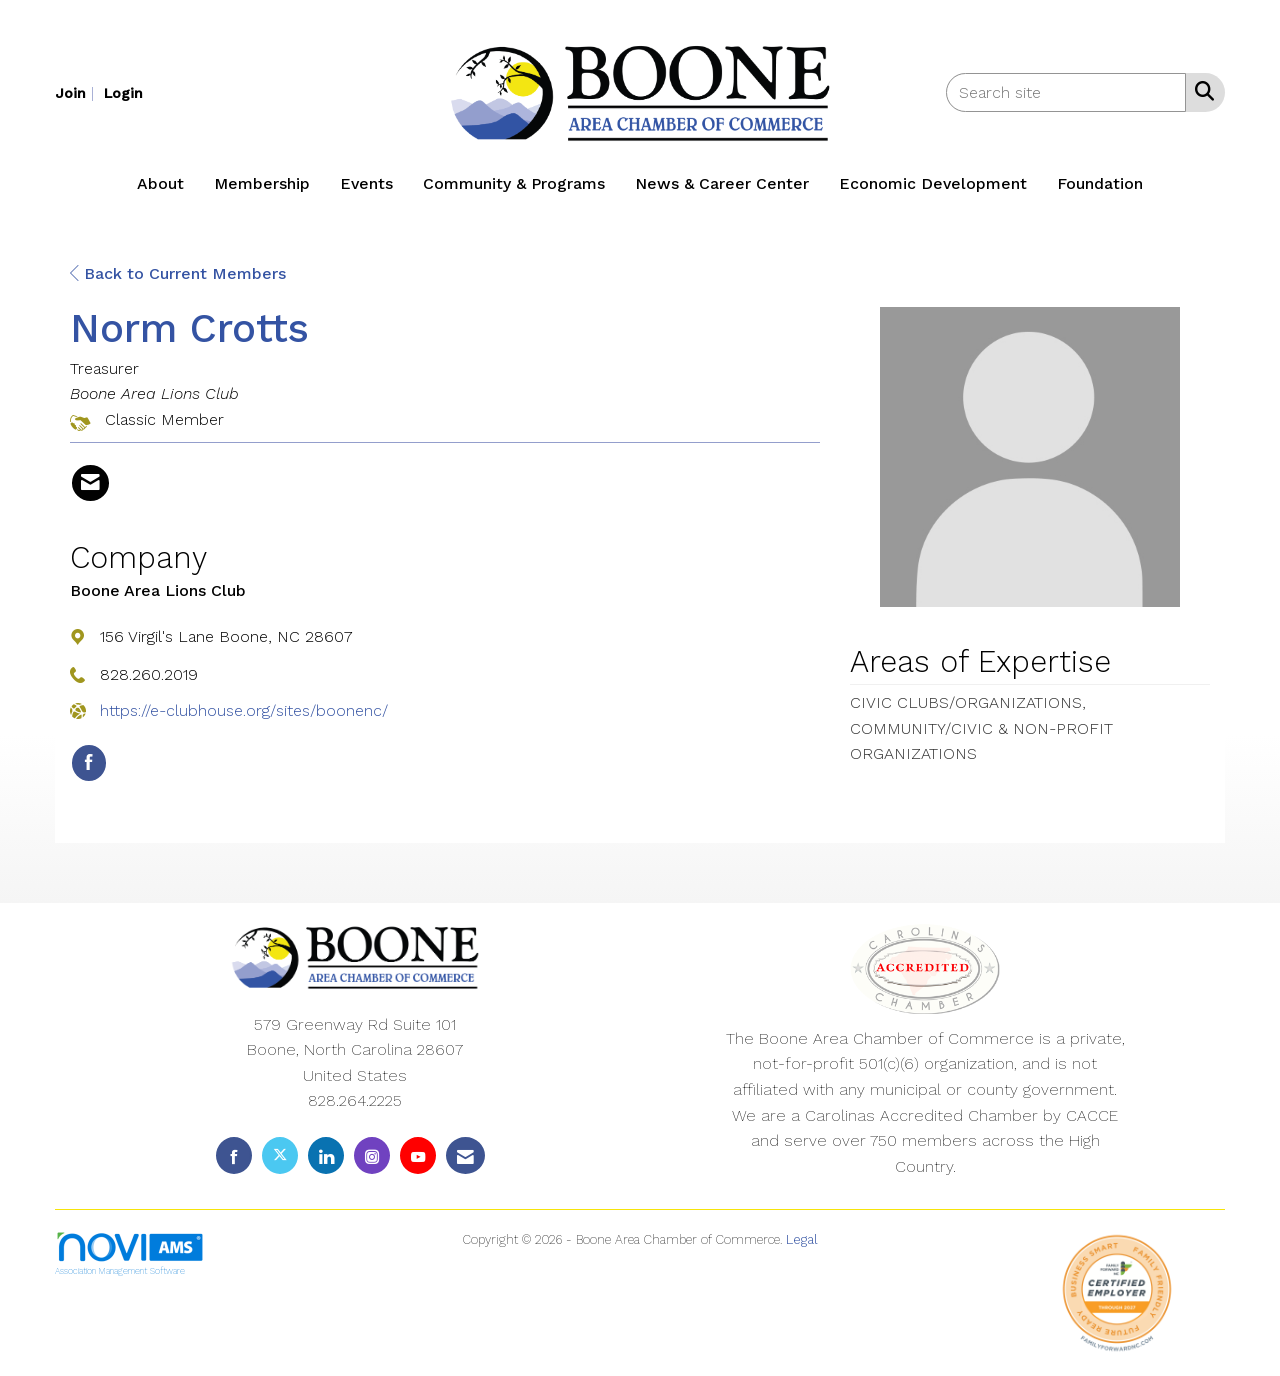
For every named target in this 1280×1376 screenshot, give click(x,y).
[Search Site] (1200, 91)
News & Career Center (722, 183)
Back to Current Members (178, 273)
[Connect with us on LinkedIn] (326, 1155)
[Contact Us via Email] (465, 1155)
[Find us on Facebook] (234, 1155)
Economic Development (933, 183)
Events (366, 183)
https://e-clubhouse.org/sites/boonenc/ (244, 710)
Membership (262, 183)
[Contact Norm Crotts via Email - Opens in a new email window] (90, 483)
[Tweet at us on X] (280, 1155)
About (160, 183)
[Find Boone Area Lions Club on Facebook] (89, 763)
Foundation (1100, 183)
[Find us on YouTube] (418, 1155)
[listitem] (77, 92)
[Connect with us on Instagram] (372, 1155)
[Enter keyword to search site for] (1066, 92)
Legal (802, 1239)
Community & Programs (514, 183)
